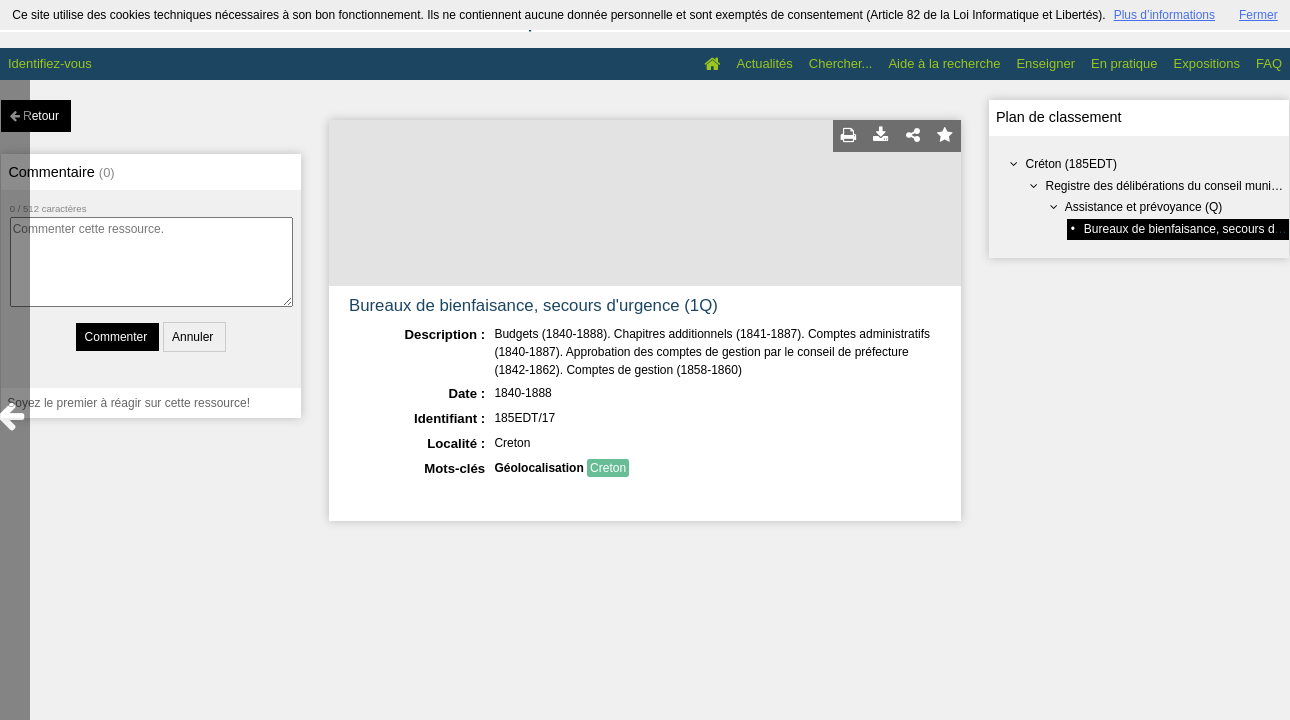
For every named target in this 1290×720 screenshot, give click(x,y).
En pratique (1124, 63)
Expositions (1207, 63)
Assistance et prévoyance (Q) (1143, 207)
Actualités (764, 63)
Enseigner (1045, 63)
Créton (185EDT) (1071, 164)
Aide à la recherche (944, 63)
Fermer (1258, 15)
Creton (608, 468)
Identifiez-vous (50, 63)
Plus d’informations (1164, 15)
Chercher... (841, 63)
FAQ (1269, 63)
